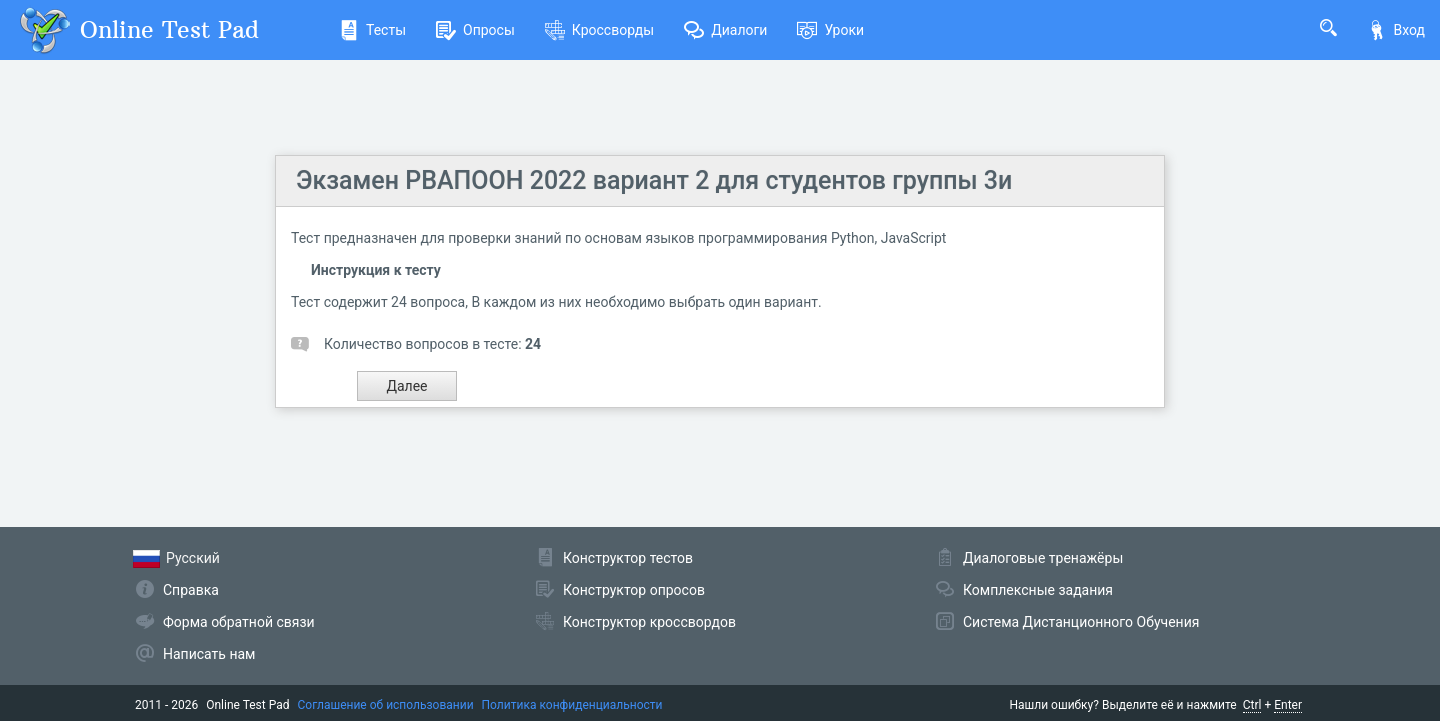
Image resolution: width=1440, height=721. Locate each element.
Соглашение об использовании (386, 705)
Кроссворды (599, 30)
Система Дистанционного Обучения (1081, 622)
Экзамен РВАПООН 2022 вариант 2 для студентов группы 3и (654, 180)
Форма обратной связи (239, 622)
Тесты (372, 30)
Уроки (830, 30)
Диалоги (725, 30)
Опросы (475, 30)
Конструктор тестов (628, 558)
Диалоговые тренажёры (1043, 558)
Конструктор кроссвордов (649, 622)
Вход (1396, 30)
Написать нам (209, 654)
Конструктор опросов (634, 590)
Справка (191, 590)
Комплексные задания (1038, 590)
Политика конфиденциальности (572, 705)
